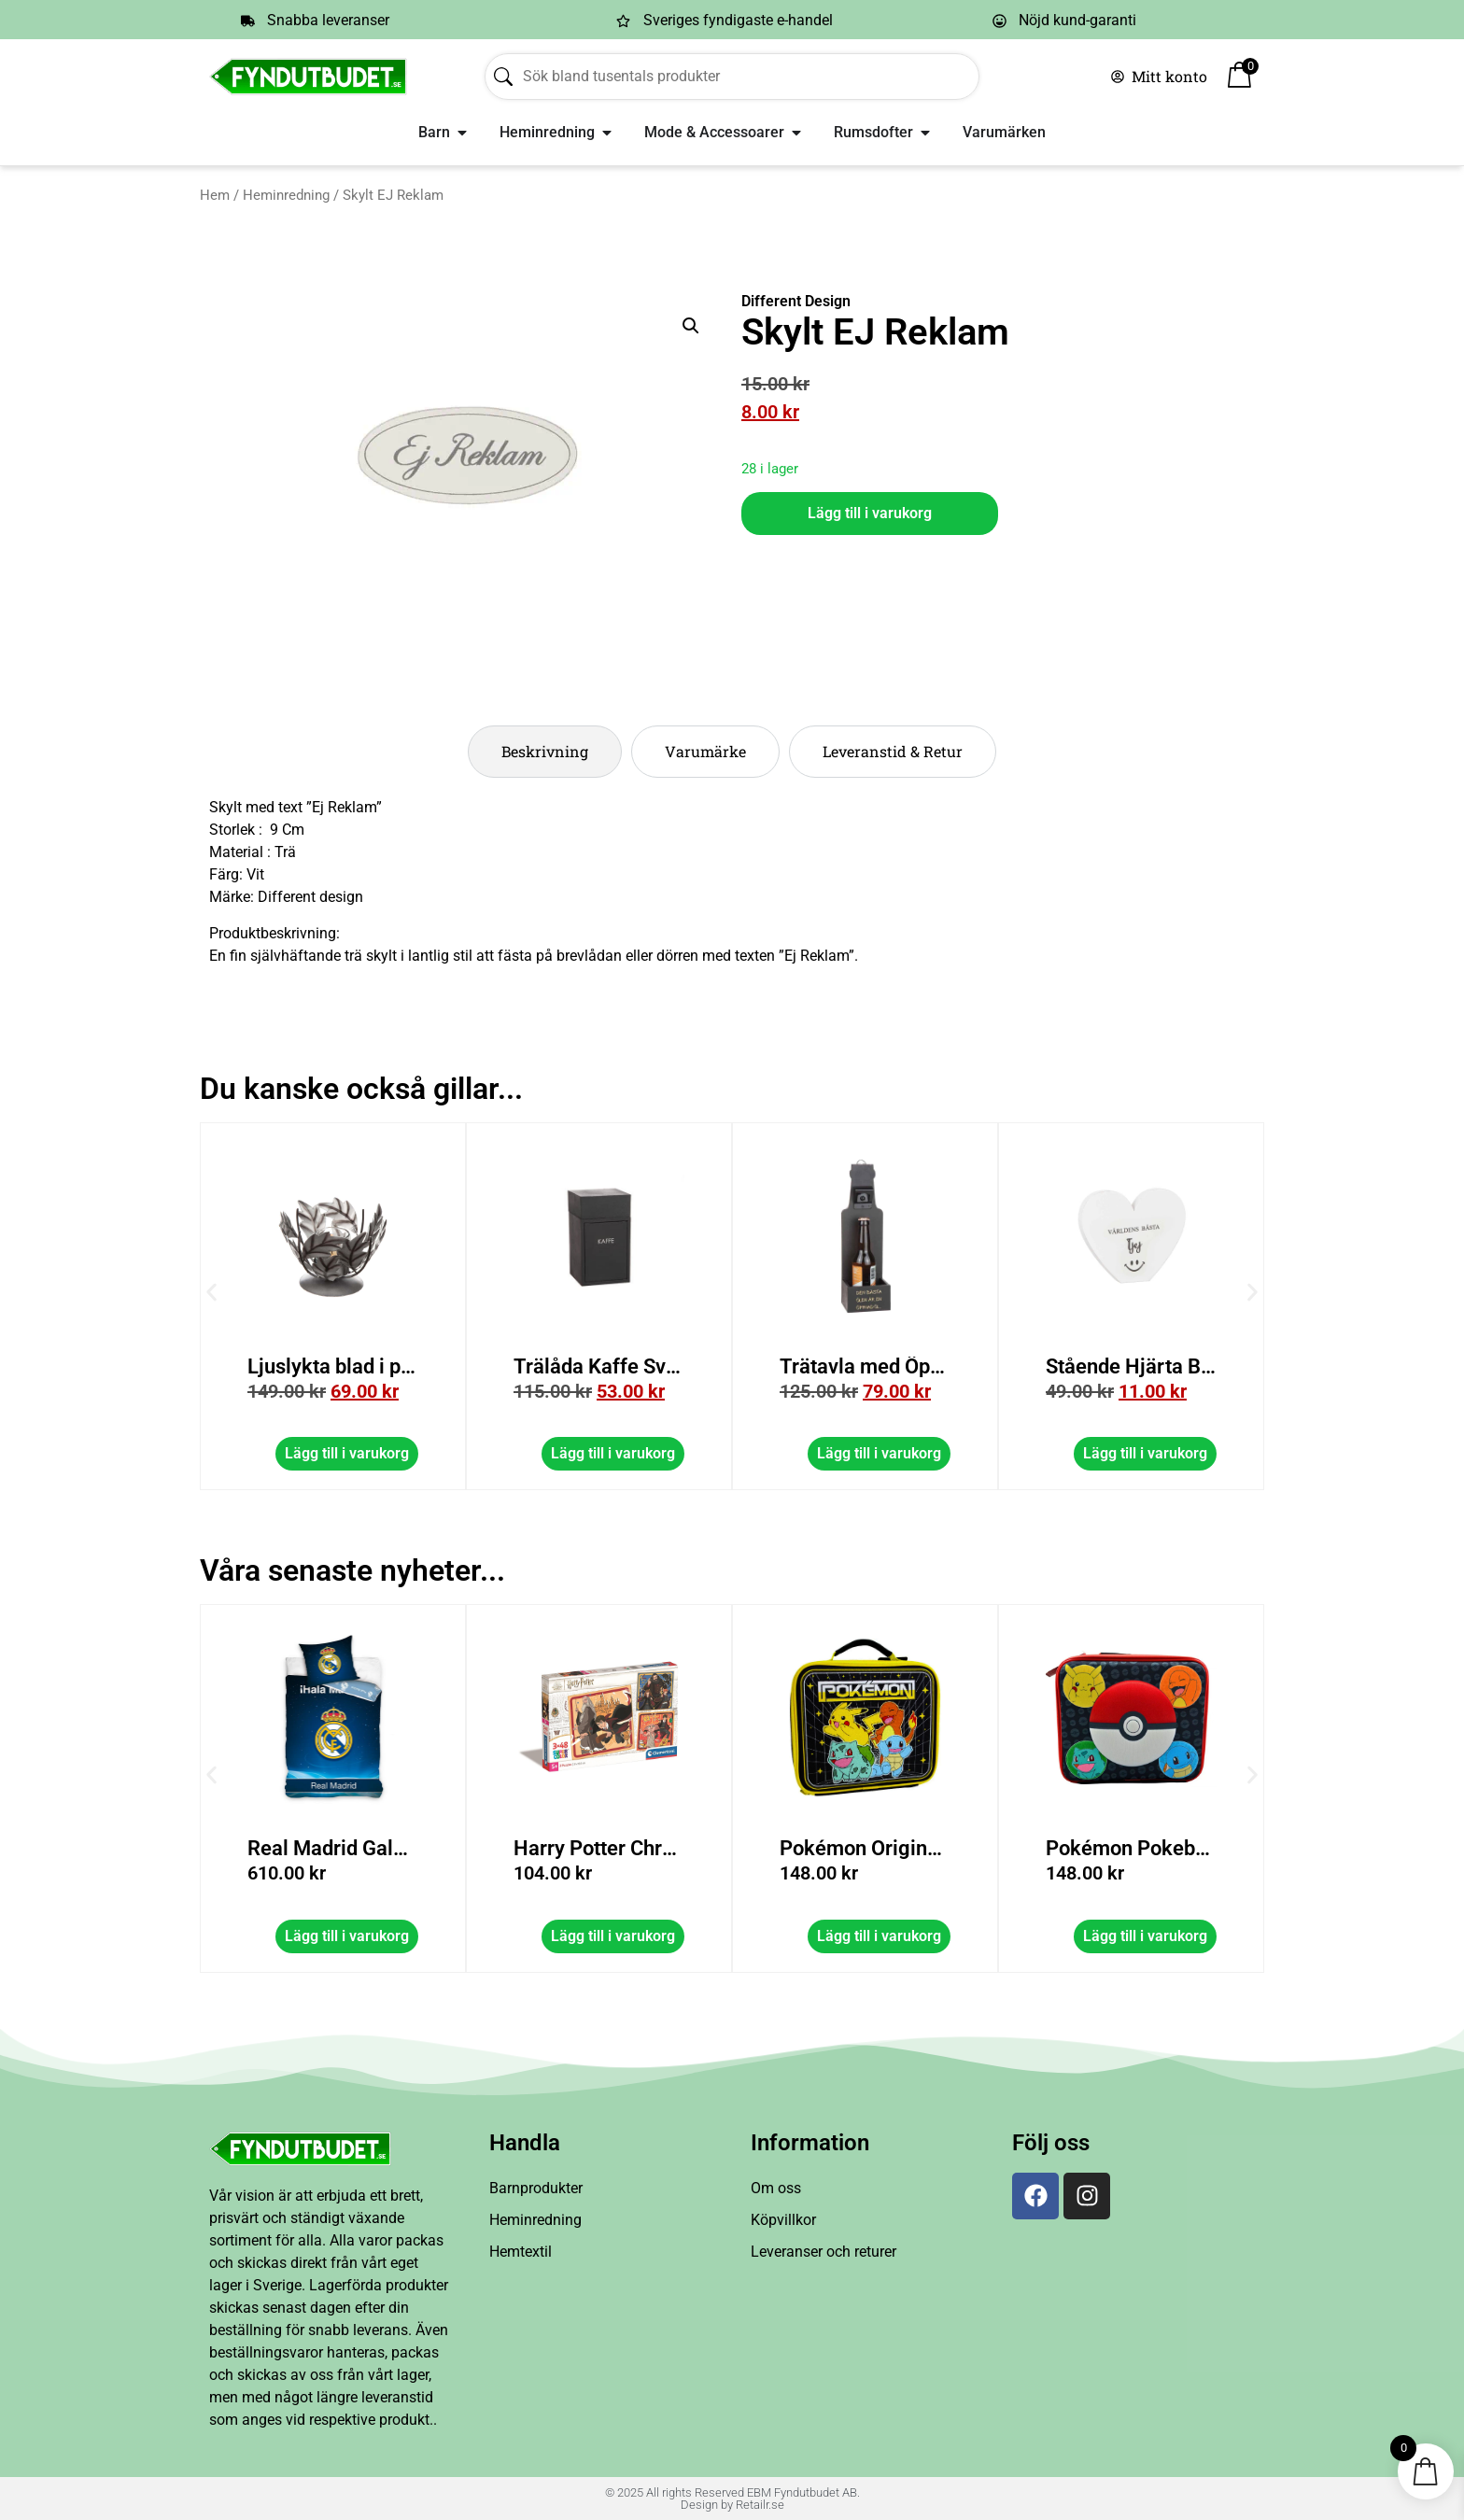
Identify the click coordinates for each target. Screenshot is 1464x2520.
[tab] (545, 751)
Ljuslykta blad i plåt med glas (493, 1366)
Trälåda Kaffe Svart (715, 1366)
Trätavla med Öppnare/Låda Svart (1047, 1366)
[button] (691, 326)
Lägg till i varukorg (870, 513)
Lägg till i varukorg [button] (460, 1453)
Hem (215, 195)
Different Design (796, 301)
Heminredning (286, 195)
